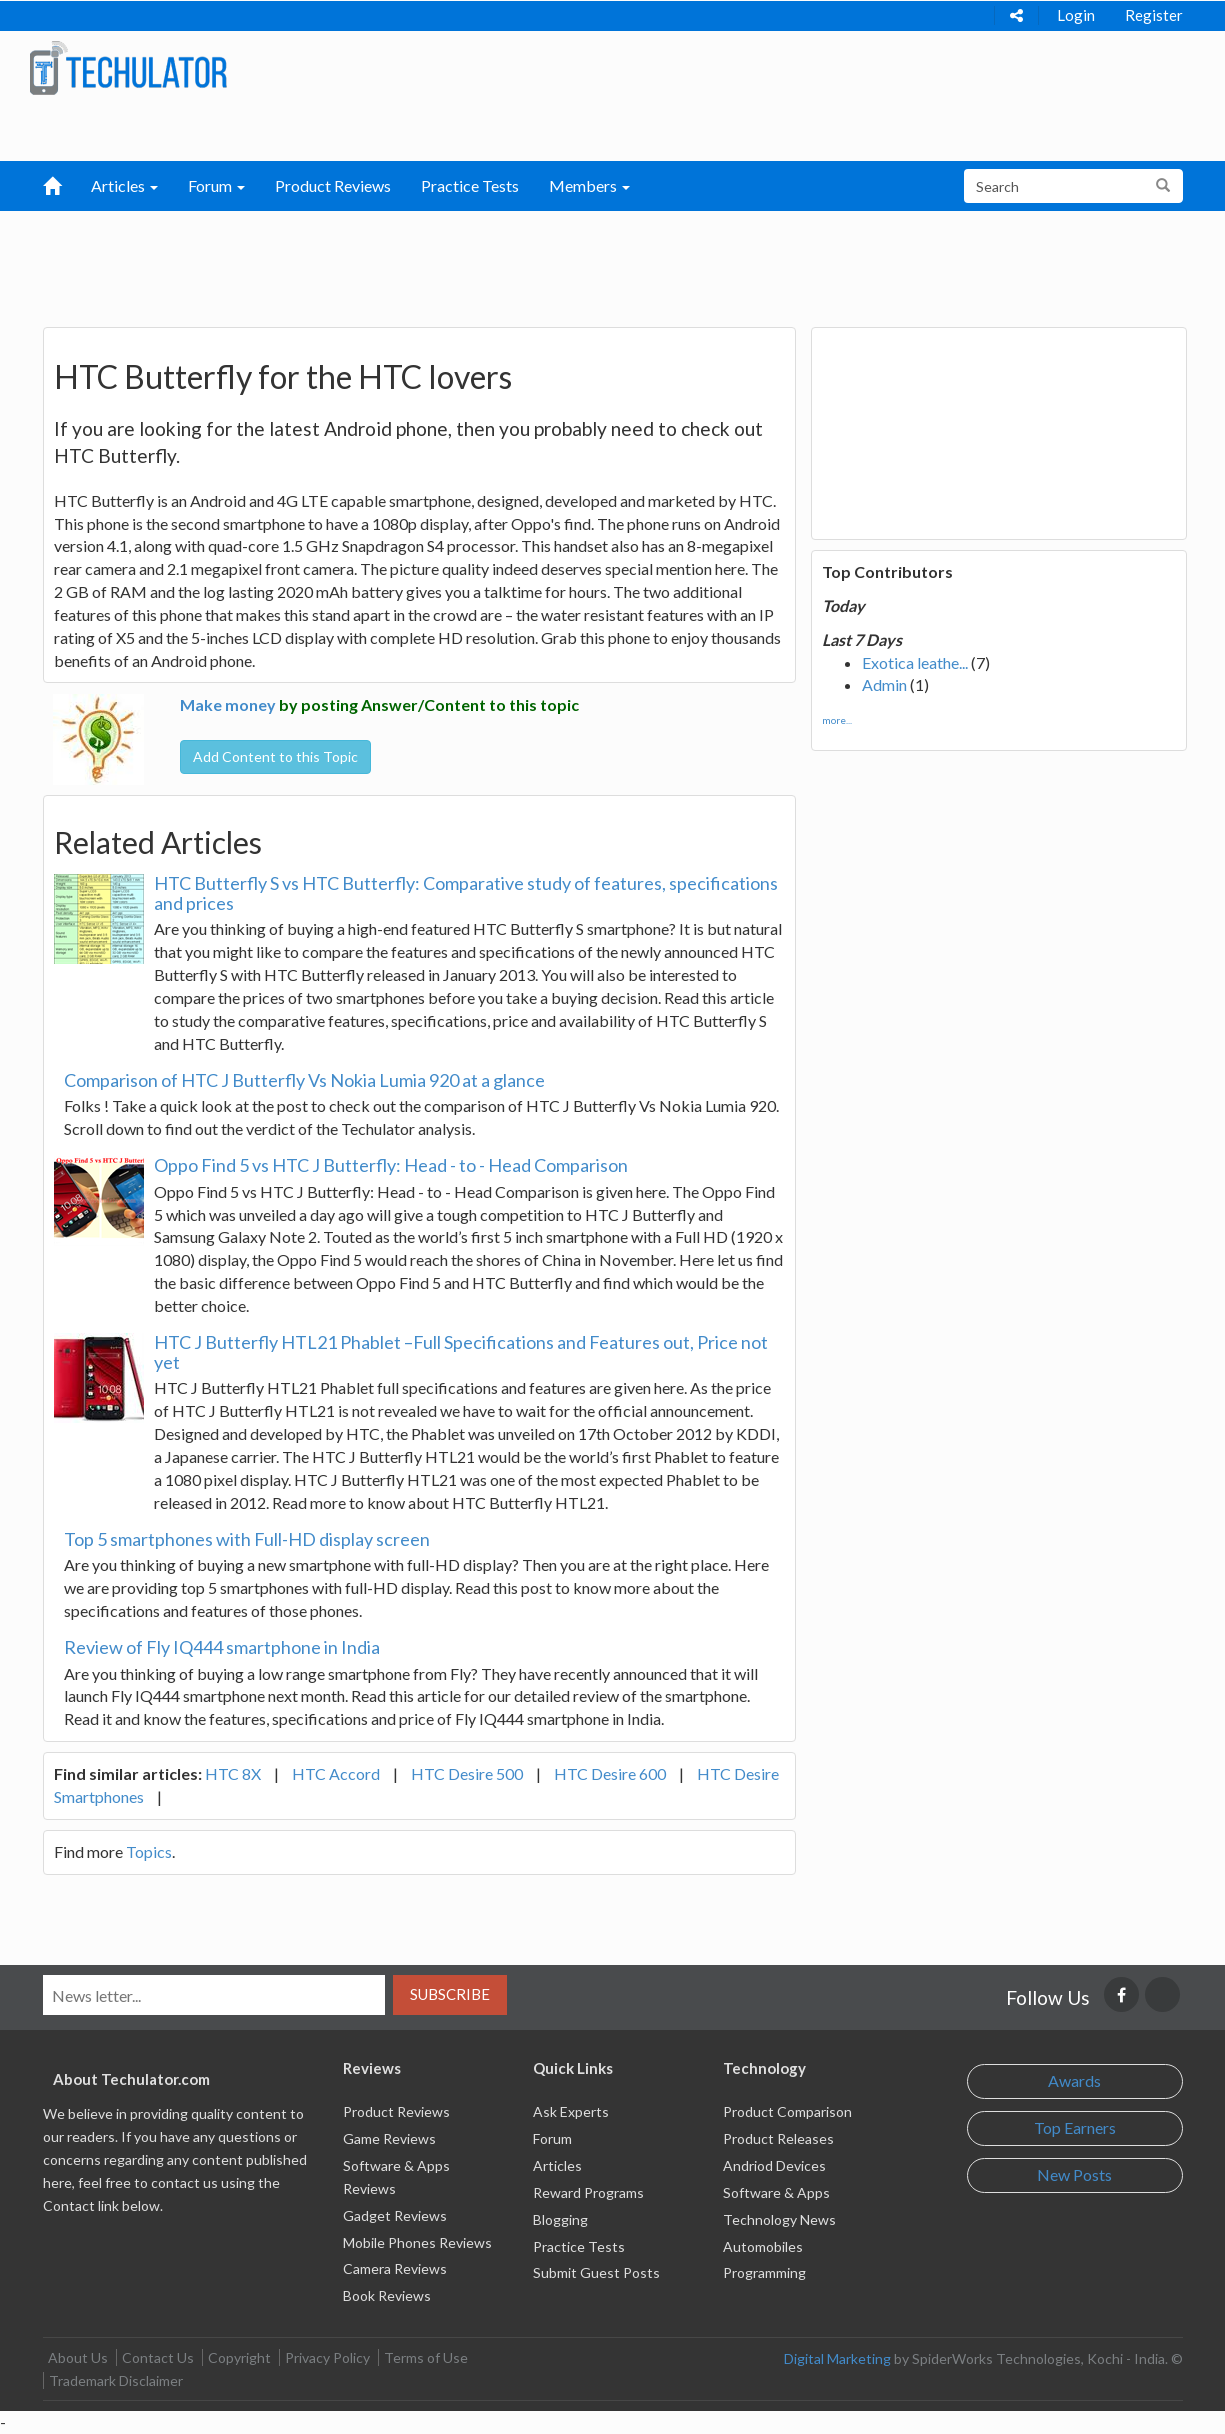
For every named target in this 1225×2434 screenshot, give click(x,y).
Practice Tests (470, 185)
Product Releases (778, 2138)
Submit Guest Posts (596, 2272)
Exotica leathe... (915, 662)
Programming (764, 2272)
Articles (557, 2165)
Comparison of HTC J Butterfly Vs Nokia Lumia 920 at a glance (304, 1080)
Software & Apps (776, 2192)
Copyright (239, 2357)
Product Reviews (333, 185)
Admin (884, 684)
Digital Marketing (837, 2358)
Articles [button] (124, 185)
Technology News (779, 2219)
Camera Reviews (395, 2268)
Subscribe (450, 1994)
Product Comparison (787, 2111)
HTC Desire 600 (610, 1773)
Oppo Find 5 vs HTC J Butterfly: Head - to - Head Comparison (391, 1165)
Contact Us (158, 2357)
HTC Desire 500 (467, 1773)
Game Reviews (389, 2138)
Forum (552, 2138)
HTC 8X (233, 1773)
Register (1154, 15)
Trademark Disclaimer (116, 2380)
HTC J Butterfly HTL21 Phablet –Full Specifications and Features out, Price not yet (461, 1352)
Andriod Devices (774, 2165)
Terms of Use (426, 2357)
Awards (1074, 2080)
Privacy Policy (327, 2357)
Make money (228, 704)
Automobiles (763, 2246)
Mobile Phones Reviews (417, 2242)
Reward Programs (588, 2192)
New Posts (1074, 2174)
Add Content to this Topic (275, 756)
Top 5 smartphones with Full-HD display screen (247, 1539)
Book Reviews (387, 2295)
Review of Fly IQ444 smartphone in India (222, 1647)
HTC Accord (336, 1773)
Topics (149, 1851)
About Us (78, 2357)
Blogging (560, 2219)
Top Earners (1075, 2127)
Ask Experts (571, 2111)
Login (1076, 15)
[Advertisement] (508, 261)
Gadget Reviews (395, 2215)
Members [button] (589, 185)
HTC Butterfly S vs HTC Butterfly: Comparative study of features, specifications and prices (466, 893)
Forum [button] (216, 185)
